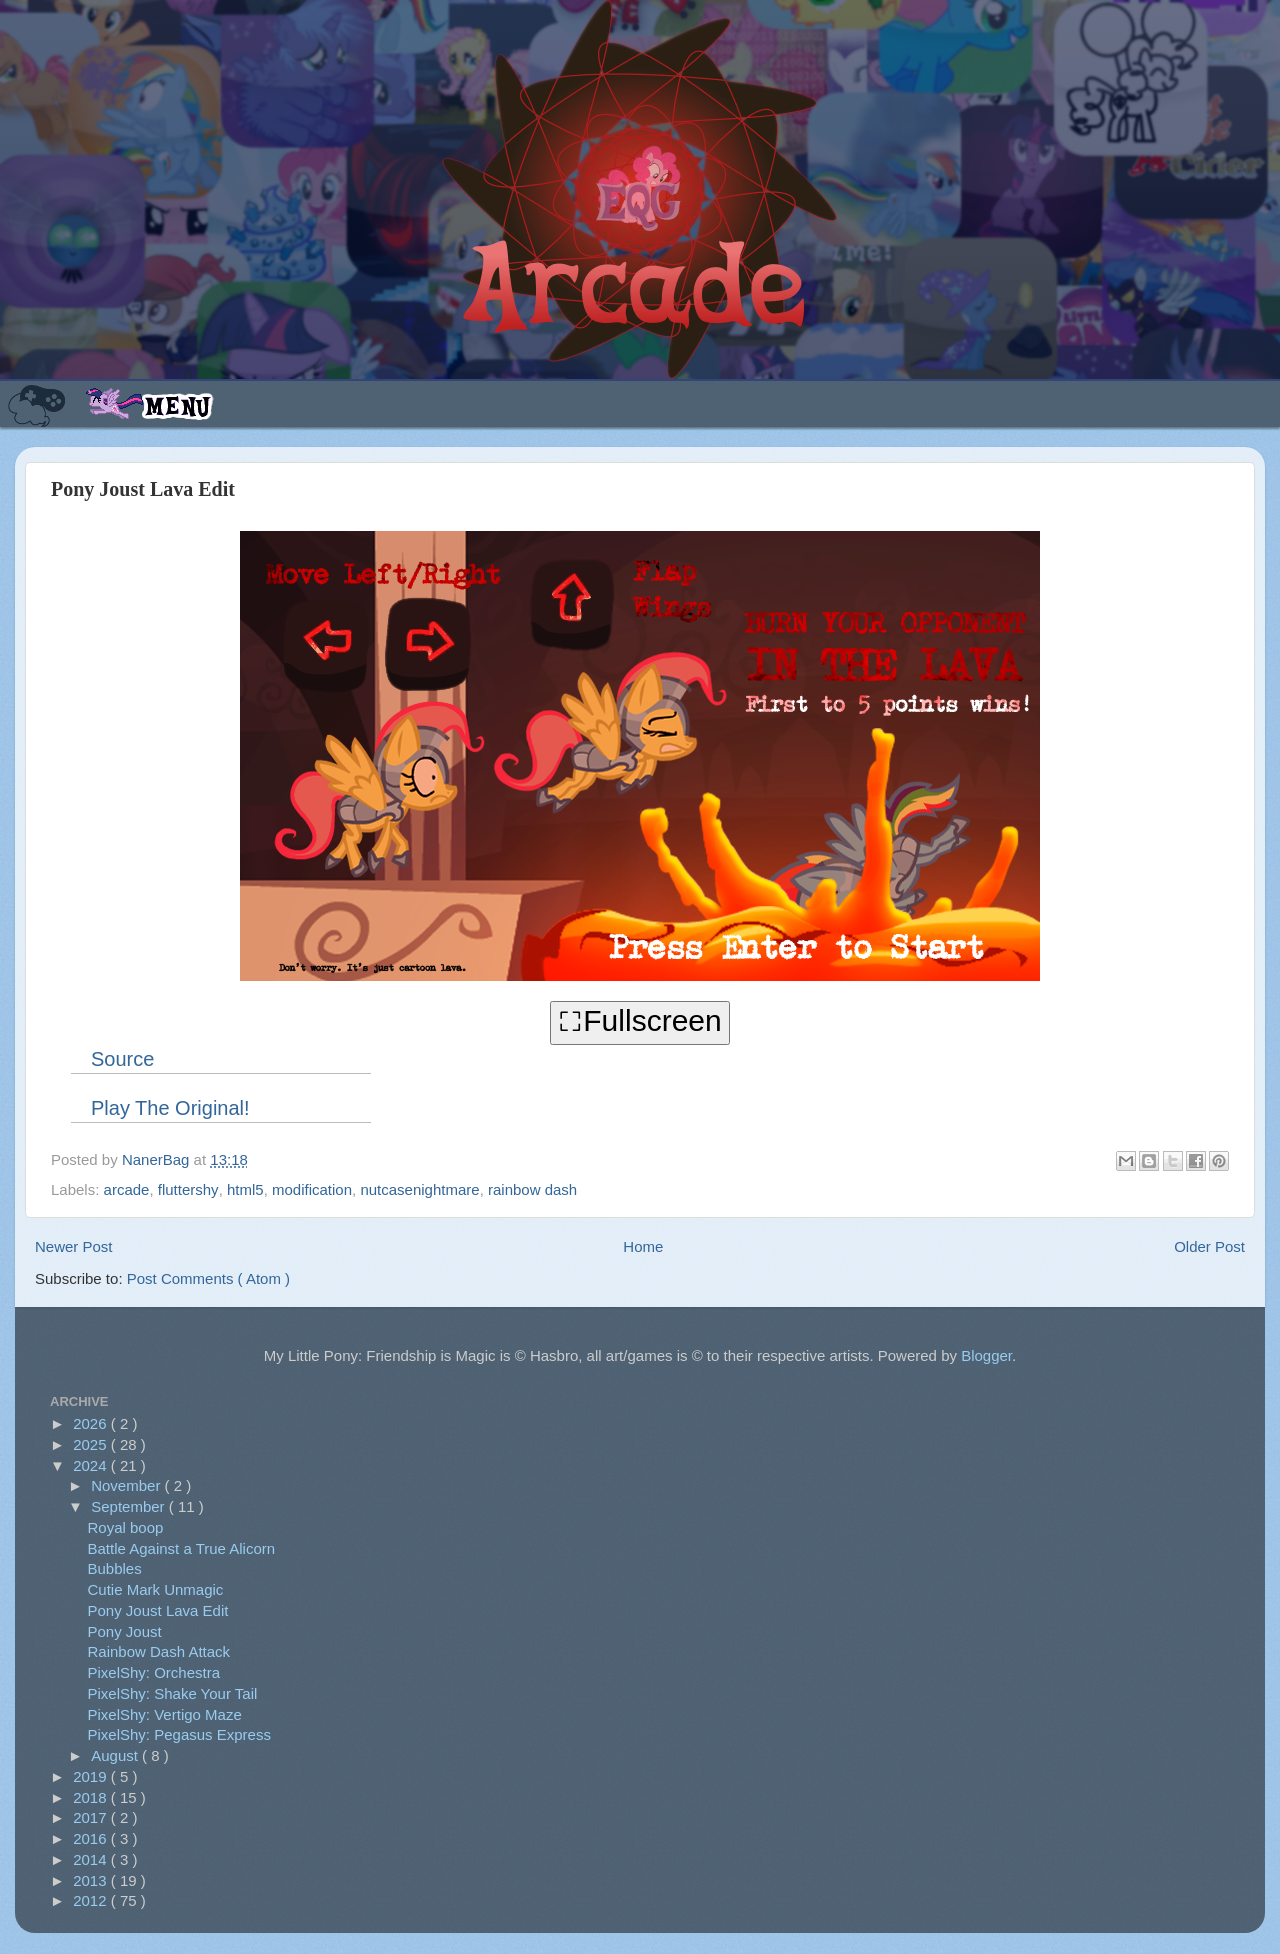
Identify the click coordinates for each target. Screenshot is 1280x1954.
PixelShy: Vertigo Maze (165, 1714)
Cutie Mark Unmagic (156, 1589)
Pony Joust (125, 1631)
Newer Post (74, 1246)
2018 (92, 1797)
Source (122, 1059)
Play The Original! (170, 1108)
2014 (92, 1859)
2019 (92, 1776)
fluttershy (188, 1189)
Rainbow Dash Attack (159, 1651)
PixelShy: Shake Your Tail (173, 1693)
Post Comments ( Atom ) (208, 1278)
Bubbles (115, 1568)
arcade (127, 1189)
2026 (92, 1423)
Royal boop (126, 1527)
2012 (92, 1900)
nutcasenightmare (419, 1189)
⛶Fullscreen (639, 1020)
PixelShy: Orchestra (154, 1672)
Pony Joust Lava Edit (158, 1610)
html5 (245, 1189)
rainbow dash (532, 1189)
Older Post (1209, 1246)
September (130, 1506)
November (127, 1485)
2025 (92, 1444)
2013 (92, 1880)
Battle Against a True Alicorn (182, 1548)
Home (643, 1246)
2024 (92, 1465)
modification (312, 1189)
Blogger (986, 1355)
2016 (92, 1838)
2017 (92, 1817)
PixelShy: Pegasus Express (179, 1734)
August (116, 1755)
